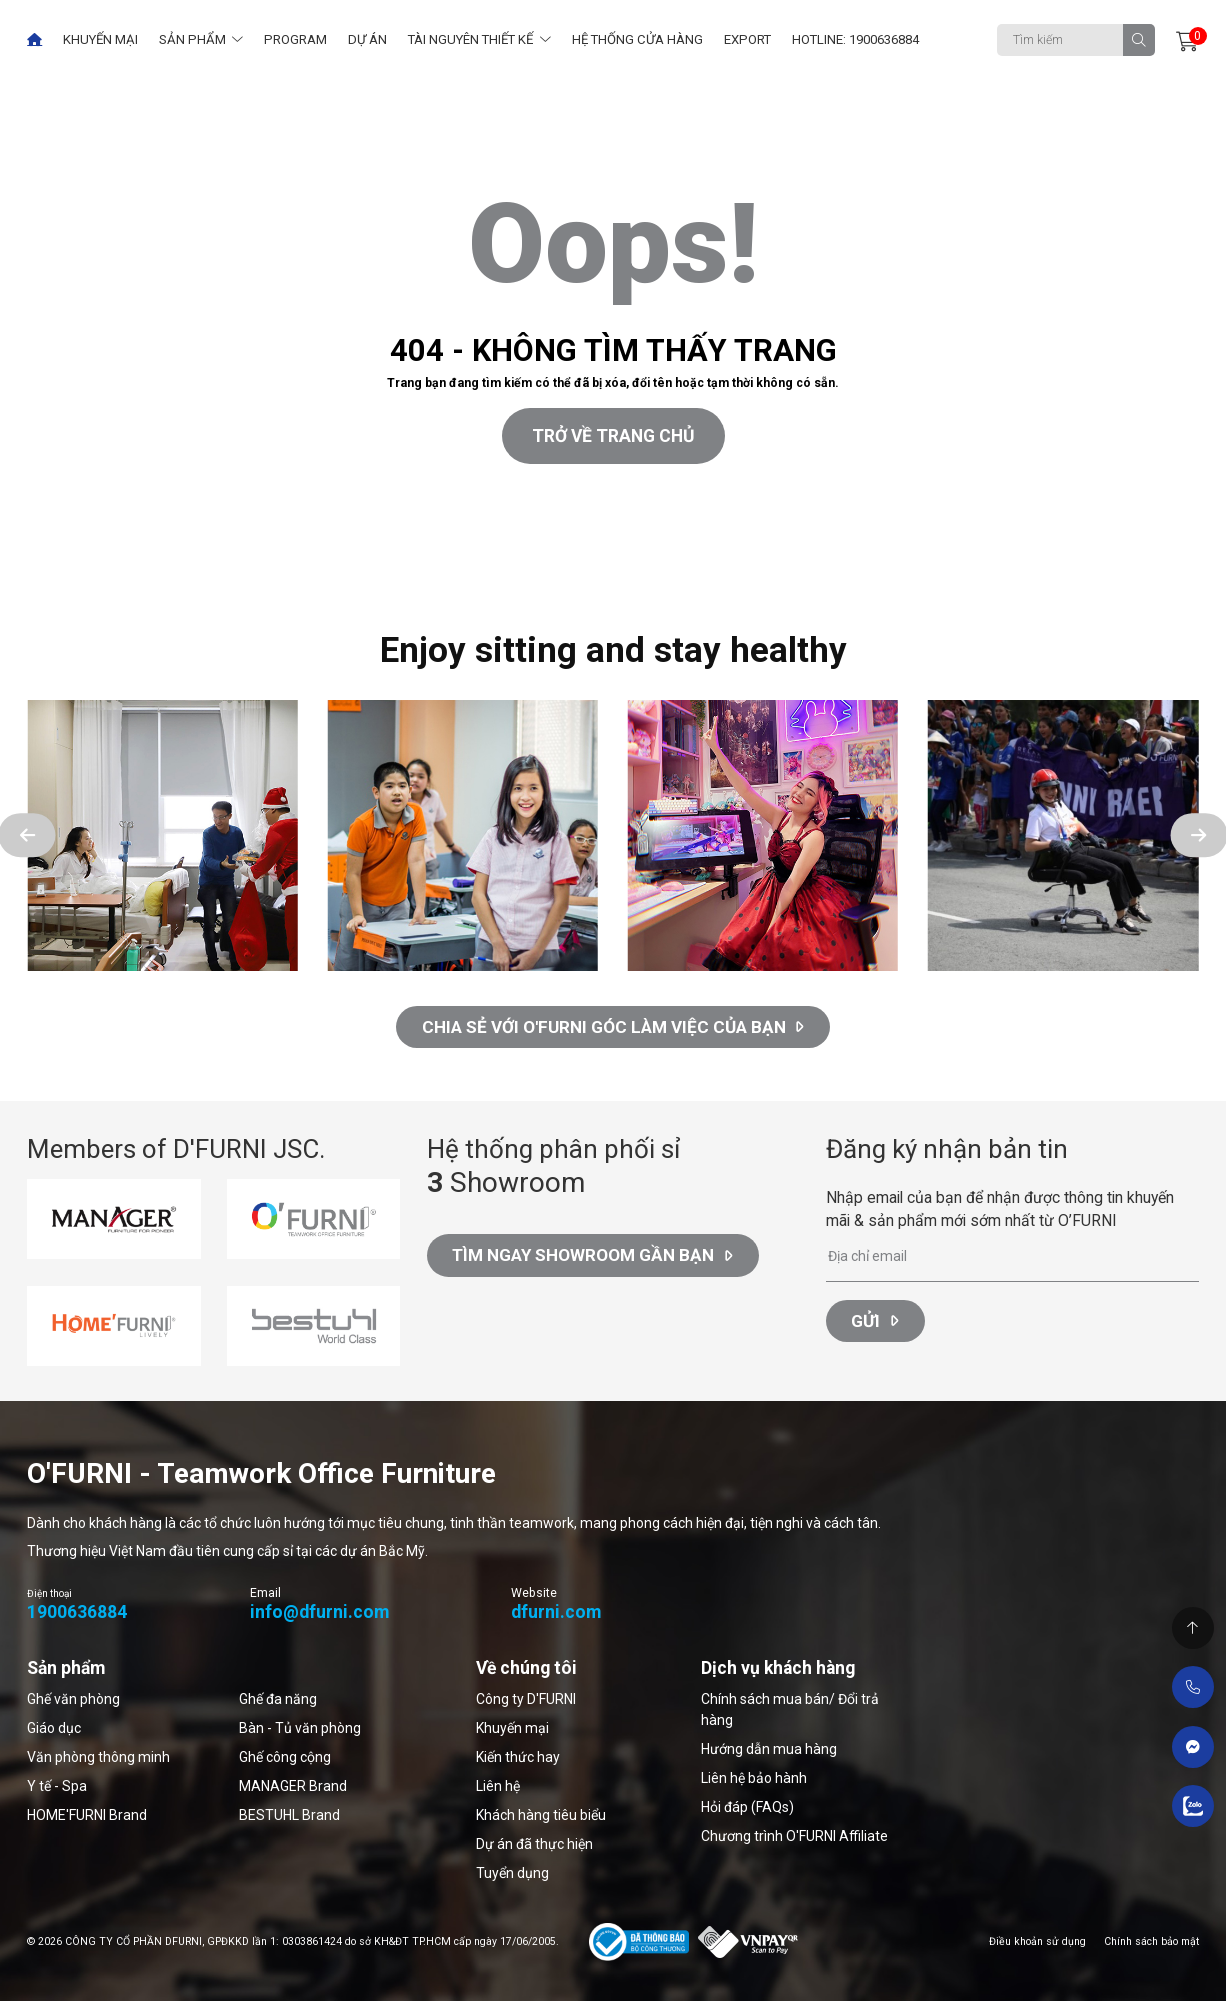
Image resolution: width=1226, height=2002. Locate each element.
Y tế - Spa (57, 1786)
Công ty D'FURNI (526, 1699)
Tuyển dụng (512, 1873)
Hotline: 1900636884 (855, 39)
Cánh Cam (137, 571)
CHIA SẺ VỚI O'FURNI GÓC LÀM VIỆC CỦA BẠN (613, 1027)
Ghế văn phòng (73, 1699)
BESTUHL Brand (289, 1815)
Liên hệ (498, 1786)
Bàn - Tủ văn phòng (300, 1728)
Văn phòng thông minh (98, 1757)
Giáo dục (54, 1728)
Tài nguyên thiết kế (470, 39)
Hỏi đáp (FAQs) (747, 1807)
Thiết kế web (39, 571)
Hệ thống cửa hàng (637, 39)
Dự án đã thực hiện (534, 1844)
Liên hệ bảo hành (754, 1778)
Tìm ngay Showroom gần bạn (595, 1261)
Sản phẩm (192, 39)
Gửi (876, 1322)
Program (295, 39)
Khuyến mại (100, 39)
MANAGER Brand (293, 1786)
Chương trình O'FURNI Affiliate (794, 1836)
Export (747, 39)
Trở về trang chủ (613, 436)
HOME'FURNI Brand (87, 1815)
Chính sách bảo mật (1151, 1942)
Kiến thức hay (518, 1757)
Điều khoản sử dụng (1037, 1942)
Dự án (367, 39)
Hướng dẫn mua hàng (769, 1749)
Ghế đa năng (278, 1699)
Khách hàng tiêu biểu (541, 1815)
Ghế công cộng (285, 1757)
